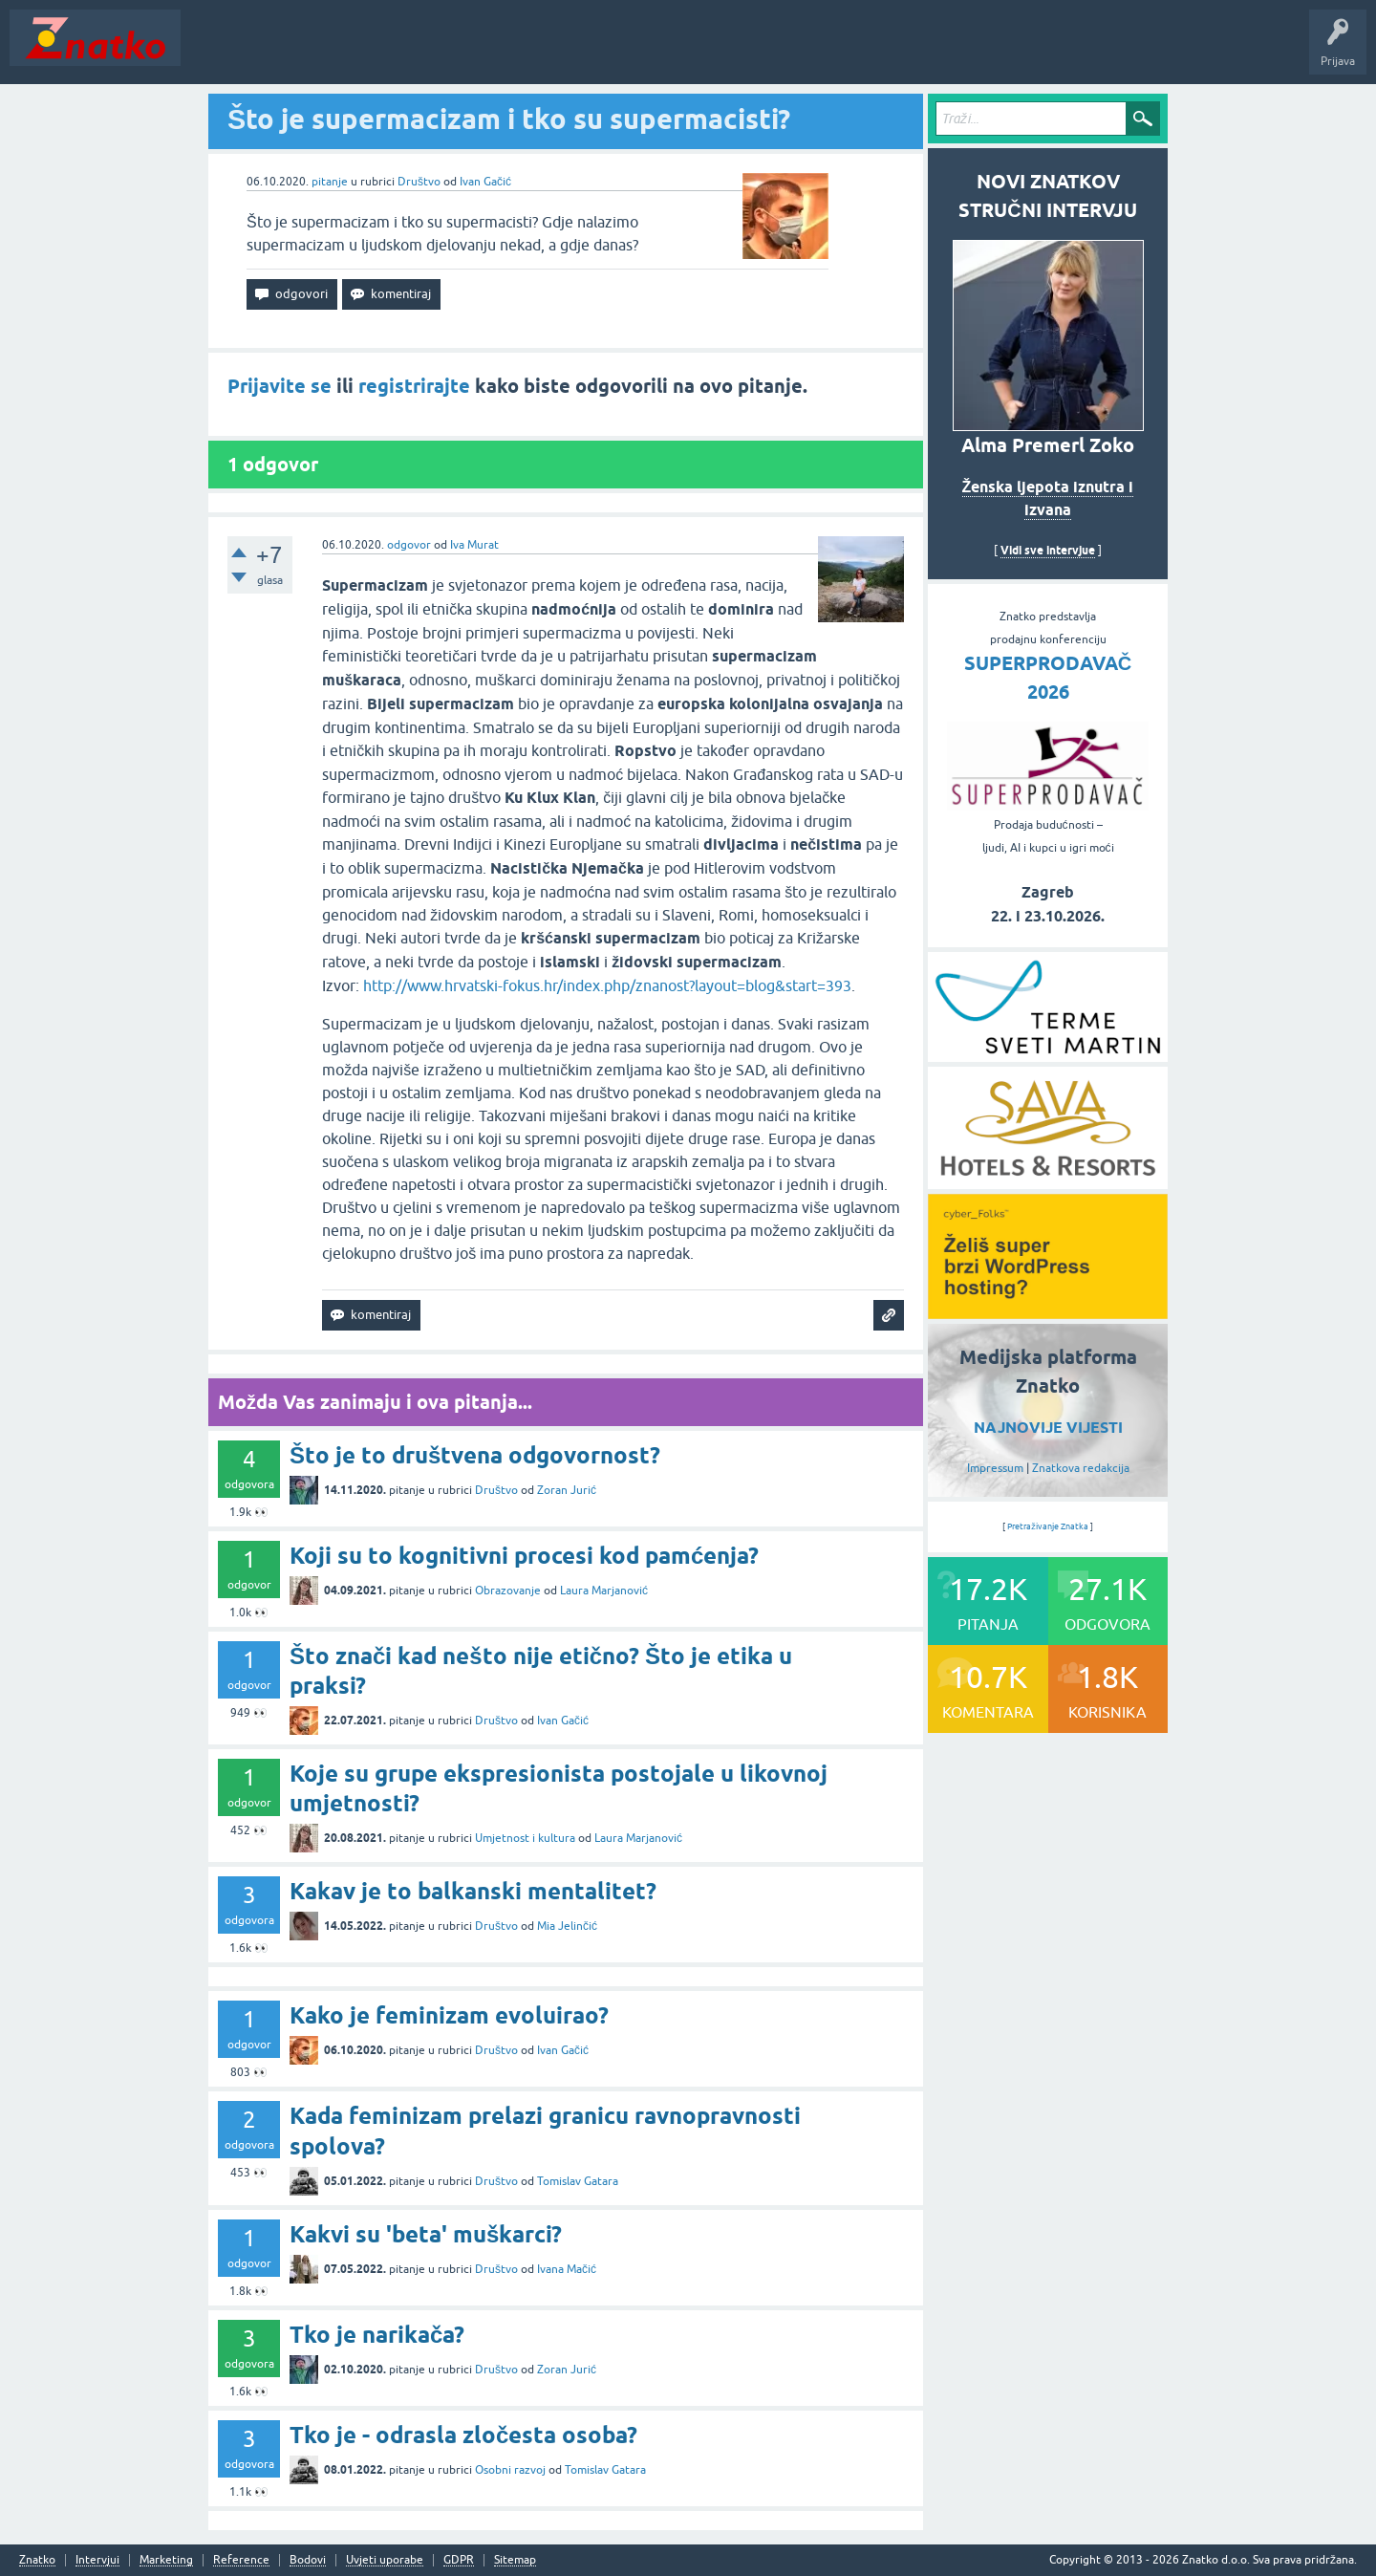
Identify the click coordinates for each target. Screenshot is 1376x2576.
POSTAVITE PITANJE (471, 51)
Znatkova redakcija (1080, 1468)
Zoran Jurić (566, 1490)
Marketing (166, 2560)
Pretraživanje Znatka (1047, 1526)
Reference (241, 2560)
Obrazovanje (508, 1590)
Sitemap (515, 2560)
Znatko (37, 2560)
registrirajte (414, 386)
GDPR (458, 2560)
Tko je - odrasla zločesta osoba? (463, 2435)
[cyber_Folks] (1048, 1312)
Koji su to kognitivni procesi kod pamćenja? (524, 1555)
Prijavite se (279, 386)
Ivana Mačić (566, 2269)
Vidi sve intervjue (1047, 550)
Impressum (995, 1468)
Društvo (419, 181)
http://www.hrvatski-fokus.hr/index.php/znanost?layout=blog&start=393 (607, 985)
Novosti (213, 51)
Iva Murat (474, 545)
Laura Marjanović (604, 1590)
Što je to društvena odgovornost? (475, 1455)
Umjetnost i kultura (525, 1838)
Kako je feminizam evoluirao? (449, 2015)
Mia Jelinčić (567, 1926)
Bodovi (308, 2560)
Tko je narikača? (377, 2335)
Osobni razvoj (510, 2470)
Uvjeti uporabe (384, 2560)
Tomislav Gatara (577, 2181)
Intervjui (97, 2560)
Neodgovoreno (294, 51)
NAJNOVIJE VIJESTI (1048, 1427)
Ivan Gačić (485, 181)
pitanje (330, 181)
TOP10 (614, 51)
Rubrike (374, 51)
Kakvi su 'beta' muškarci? (426, 2234)
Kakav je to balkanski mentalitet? (473, 1891)
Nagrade (674, 51)
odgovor (409, 545)
